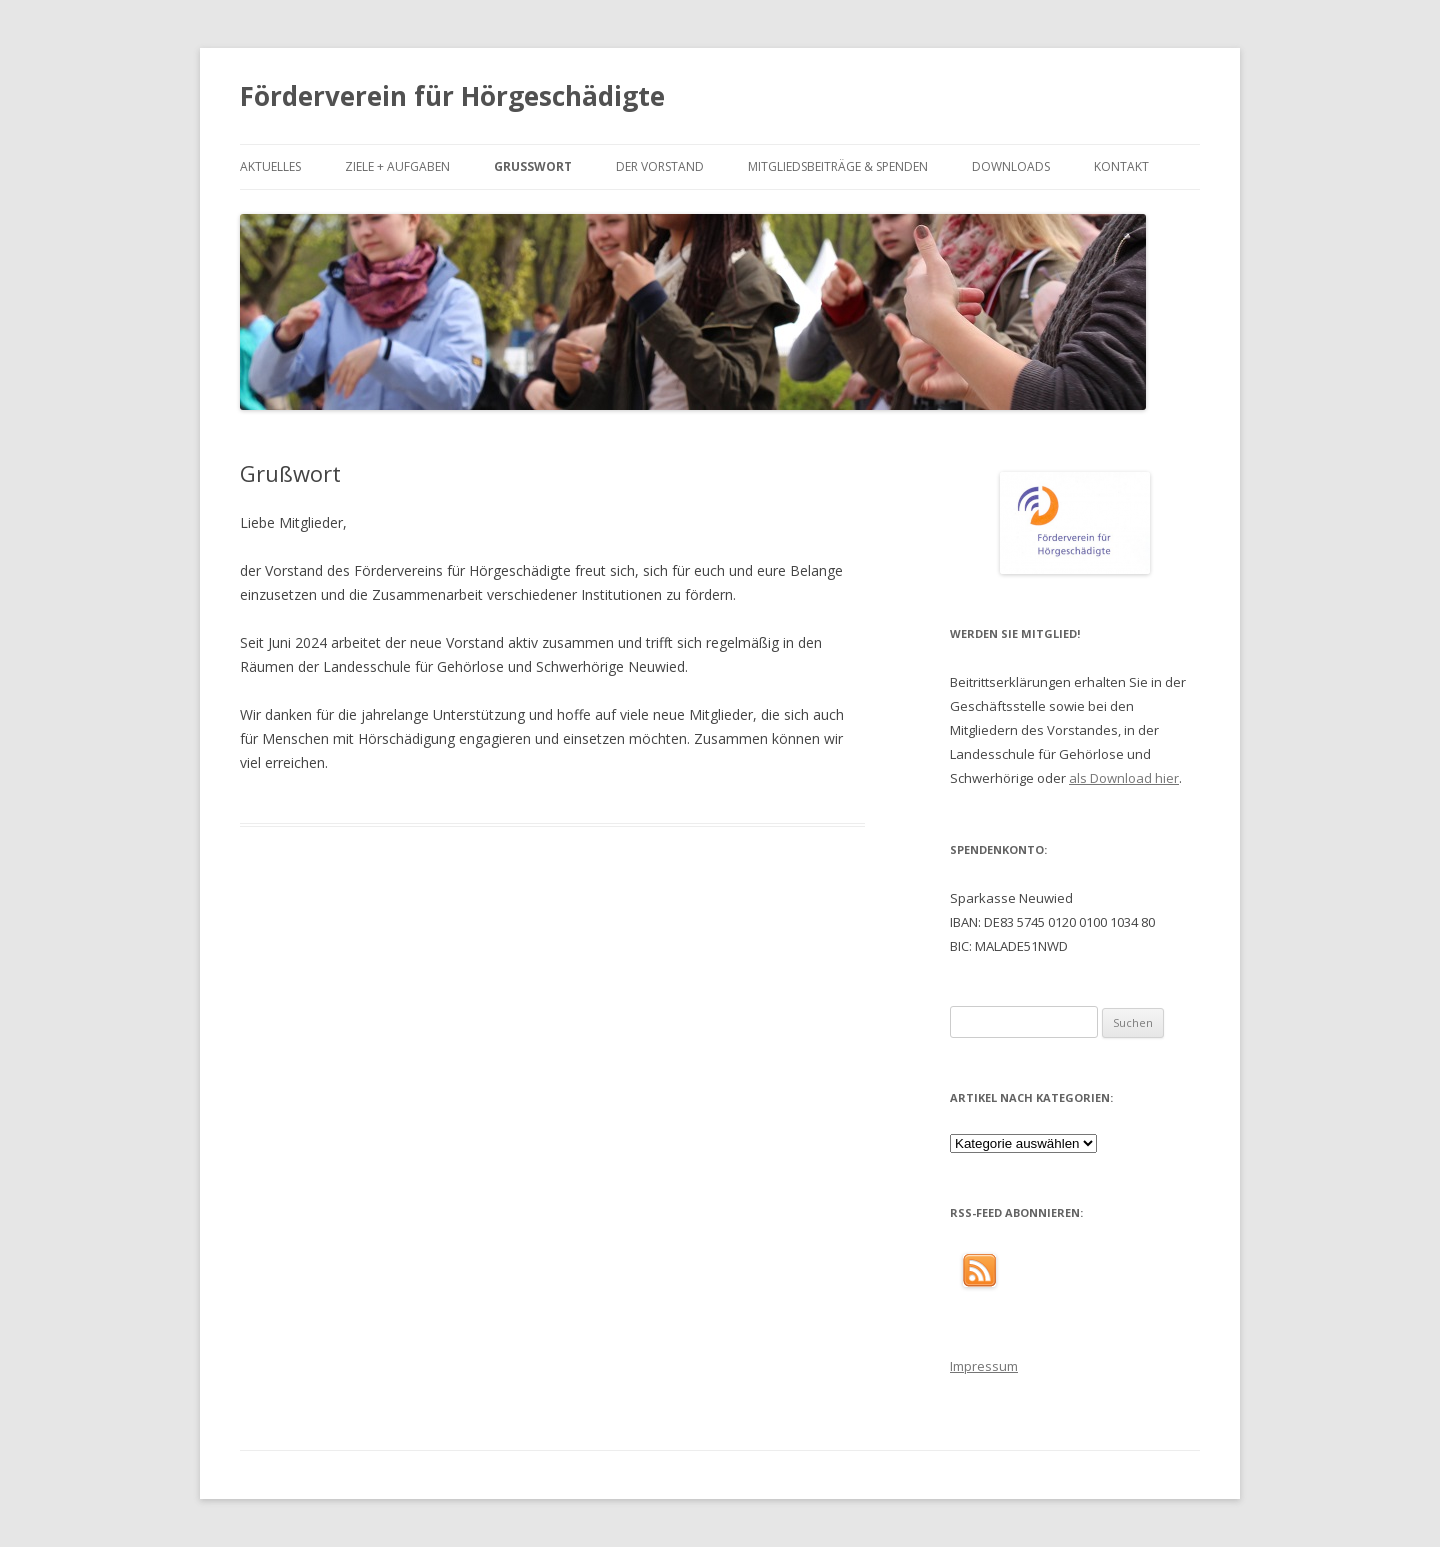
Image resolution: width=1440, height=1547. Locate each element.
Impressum (984, 1366)
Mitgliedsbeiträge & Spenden (838, 166)
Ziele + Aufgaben (397, 166)
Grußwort (533, 166)
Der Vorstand (660, 166)
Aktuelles (270, 166)
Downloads (1011, 166)
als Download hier (1124, 778)
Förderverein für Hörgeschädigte (452, 96)
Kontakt (1121, 166)
